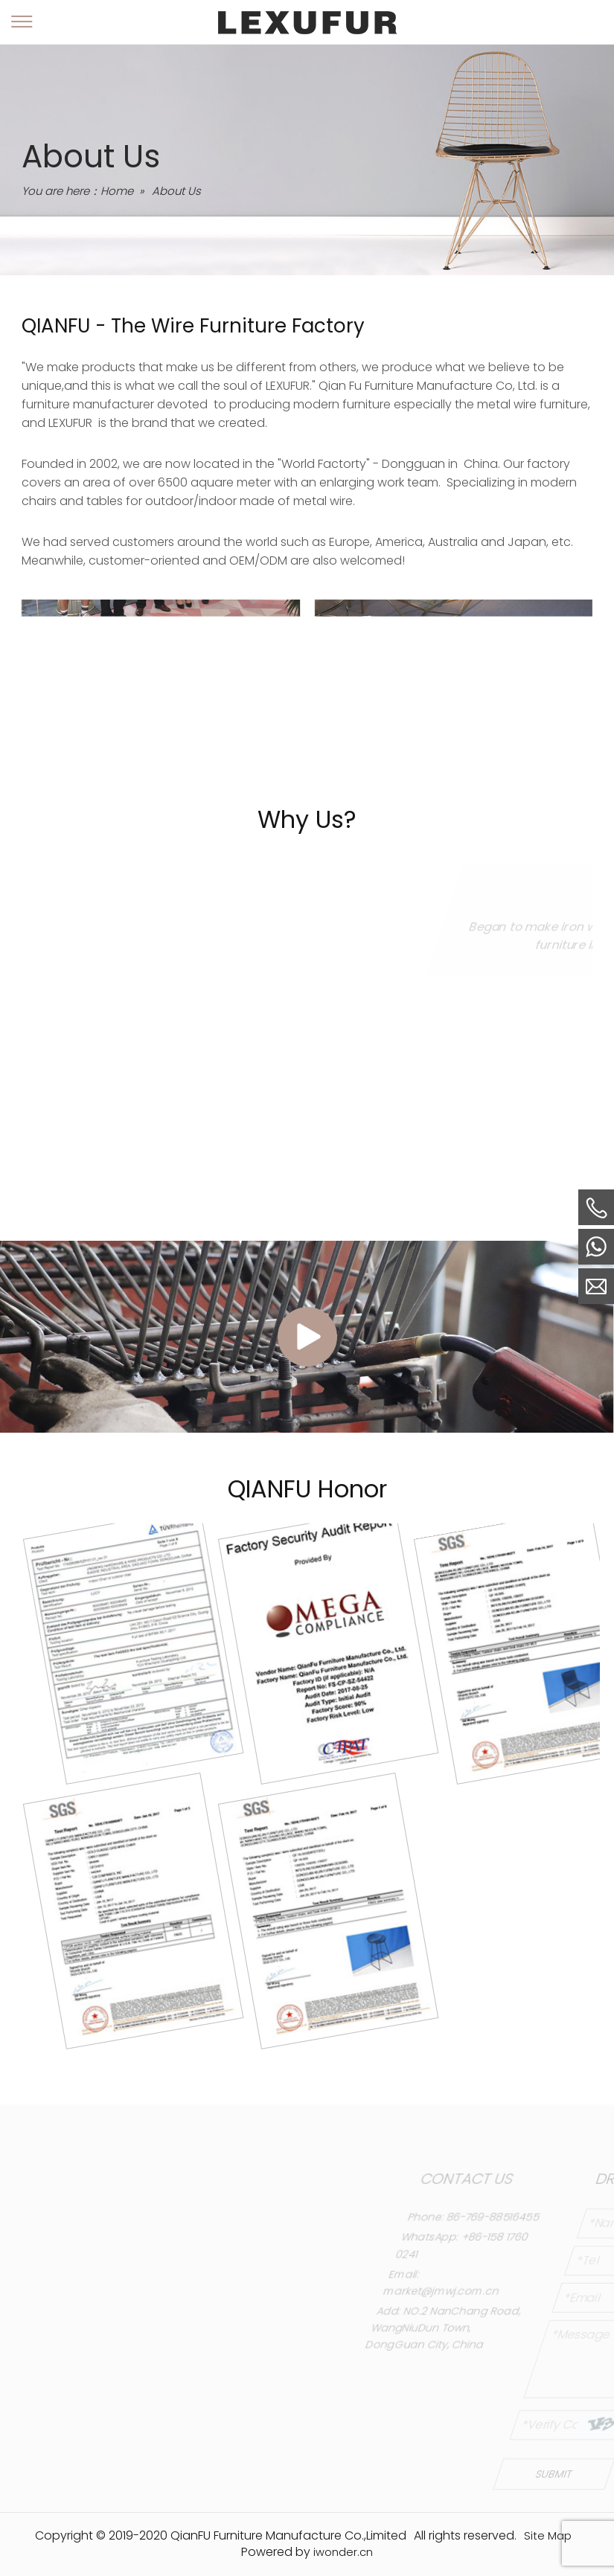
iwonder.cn (343, 2551)
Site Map (548, 2535)
